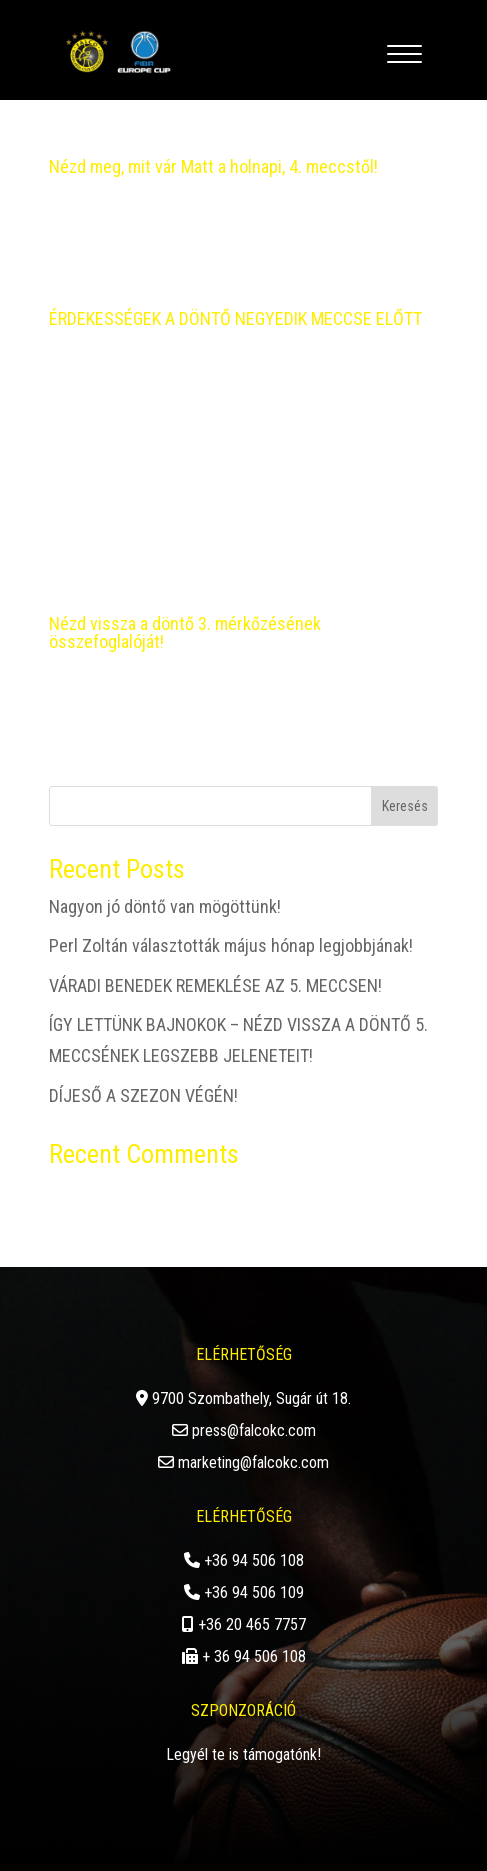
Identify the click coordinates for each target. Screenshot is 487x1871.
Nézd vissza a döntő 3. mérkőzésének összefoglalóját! (185, 632)
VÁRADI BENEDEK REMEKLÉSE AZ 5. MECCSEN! (215, 985)
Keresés (405, 806)
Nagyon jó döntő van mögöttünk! (165, 906)
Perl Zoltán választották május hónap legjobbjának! (231, 945)
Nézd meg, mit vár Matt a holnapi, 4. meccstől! (213, 166)
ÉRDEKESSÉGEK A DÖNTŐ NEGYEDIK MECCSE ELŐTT (235, 318)
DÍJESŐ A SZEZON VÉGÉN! (143, 1095)
